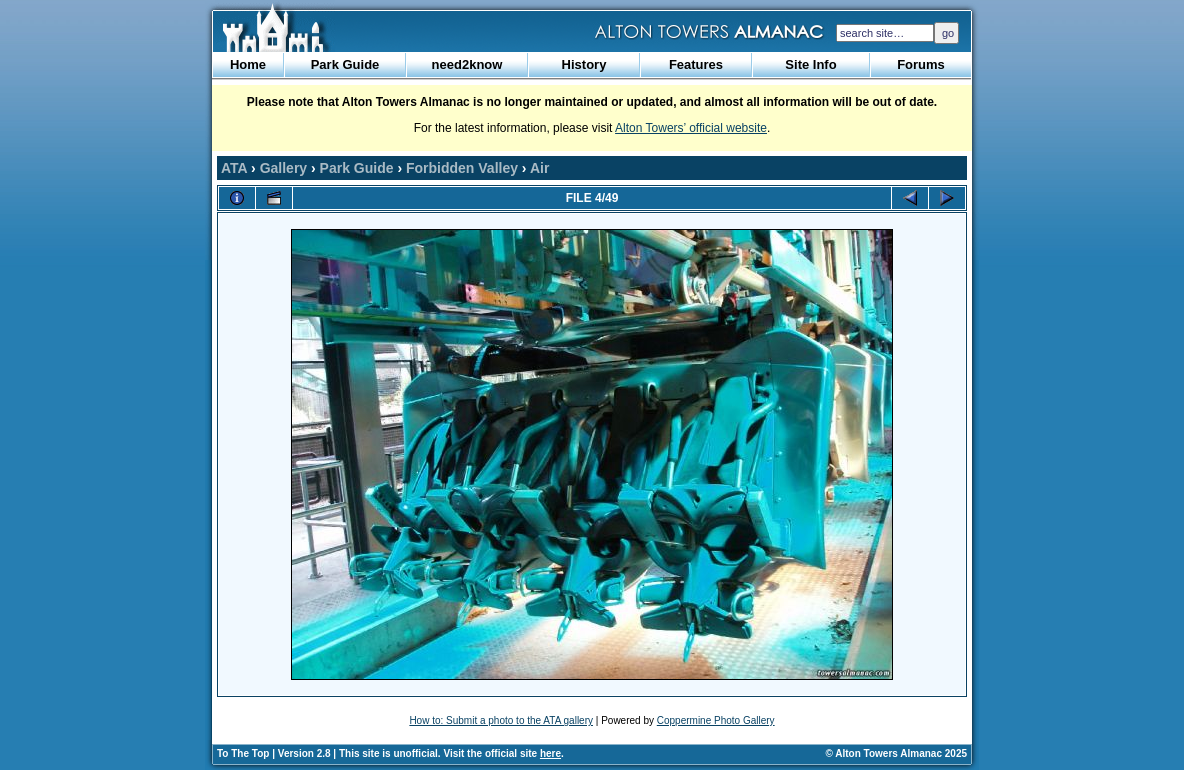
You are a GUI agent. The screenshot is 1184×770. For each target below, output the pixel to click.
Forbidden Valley (462, 168)
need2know (467, 64)
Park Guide (345, 64)
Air (539, 168)
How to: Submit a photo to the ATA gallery (501, 720)
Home (248, 64)
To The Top (243, 753)
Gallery (283, 168)
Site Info (810, 64)
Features (696, 64)
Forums (921, 64)
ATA (234, 168)
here (550, 753)
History (584, 64)
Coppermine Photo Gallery (716, 720)
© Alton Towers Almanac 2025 (896, 753)
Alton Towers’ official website (691, 128)
